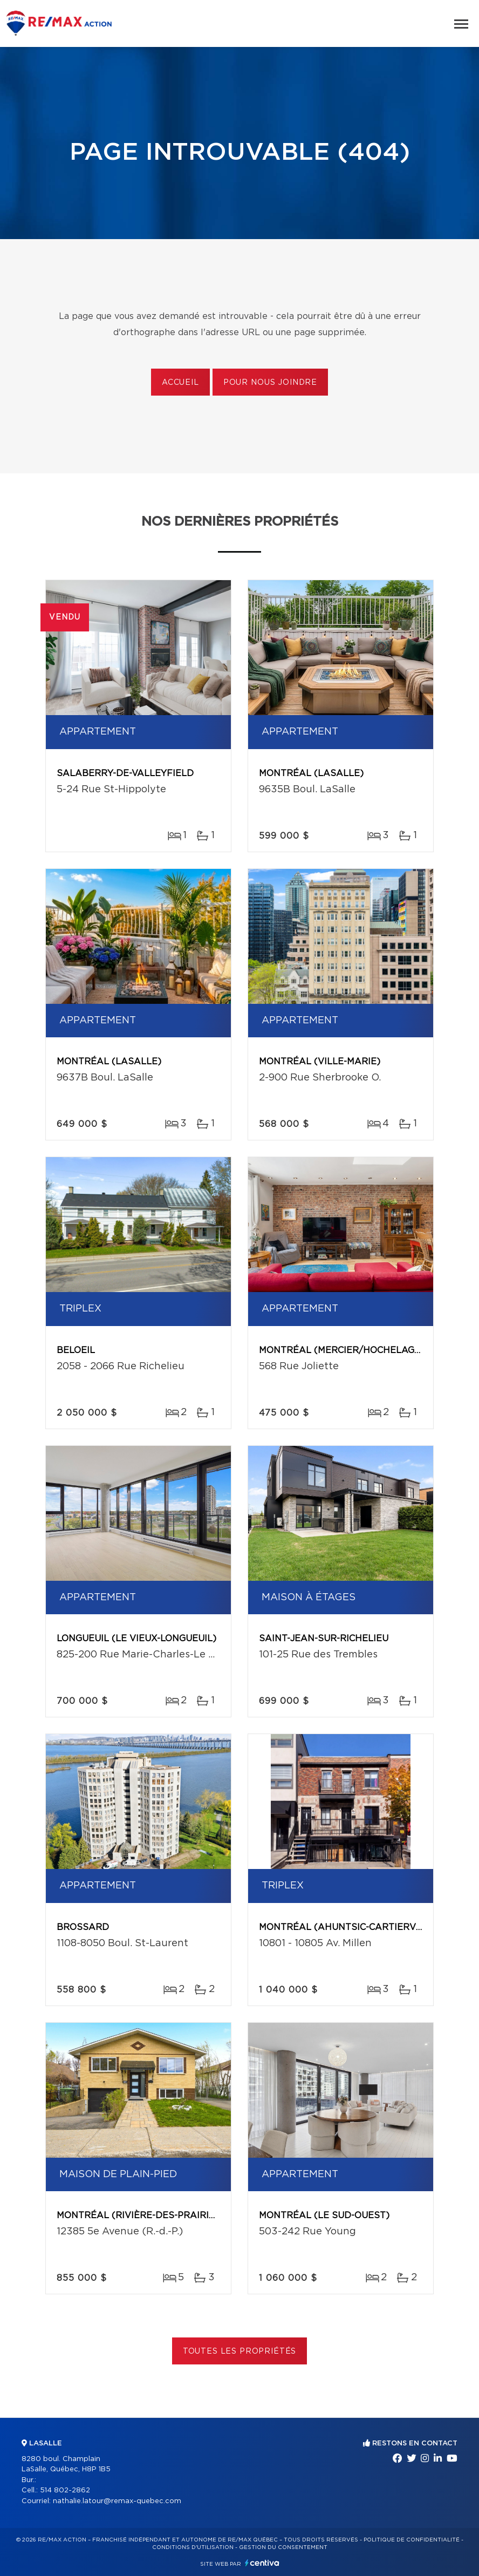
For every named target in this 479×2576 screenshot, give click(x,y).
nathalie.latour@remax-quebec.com (117, 2501)
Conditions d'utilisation (193, 2547)
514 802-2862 (65, 2490)
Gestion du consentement (283, 2547)
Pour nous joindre (270, 382)
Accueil (180, 382)
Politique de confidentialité (412, 2540)
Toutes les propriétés (240, 2351)
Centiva (262, 2562)
